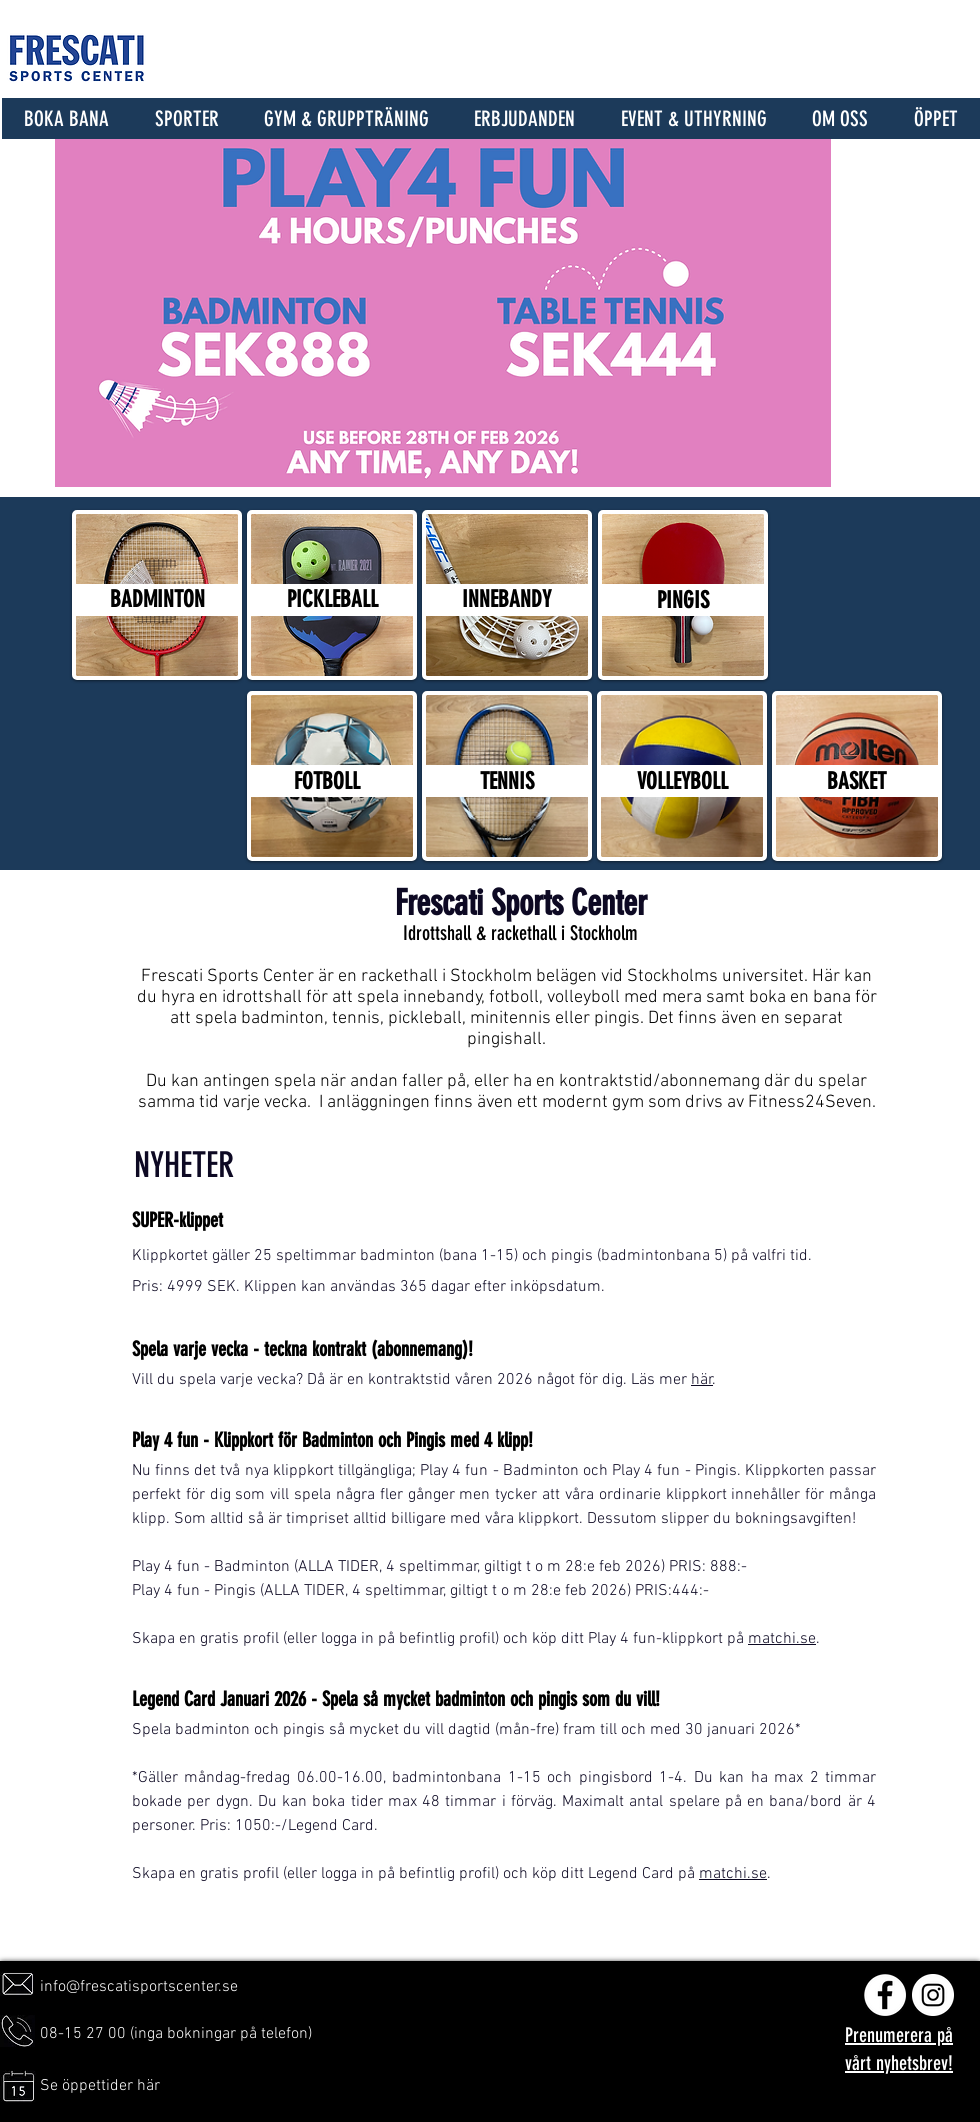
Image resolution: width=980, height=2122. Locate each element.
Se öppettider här (100, 2086)
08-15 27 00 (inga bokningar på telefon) (176, 2034)
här (702, 1380)
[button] (186, 118)
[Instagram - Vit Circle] (933, 1995)
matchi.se (782, 1639)
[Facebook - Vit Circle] (885, 1995)
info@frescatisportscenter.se (139, 1987)
